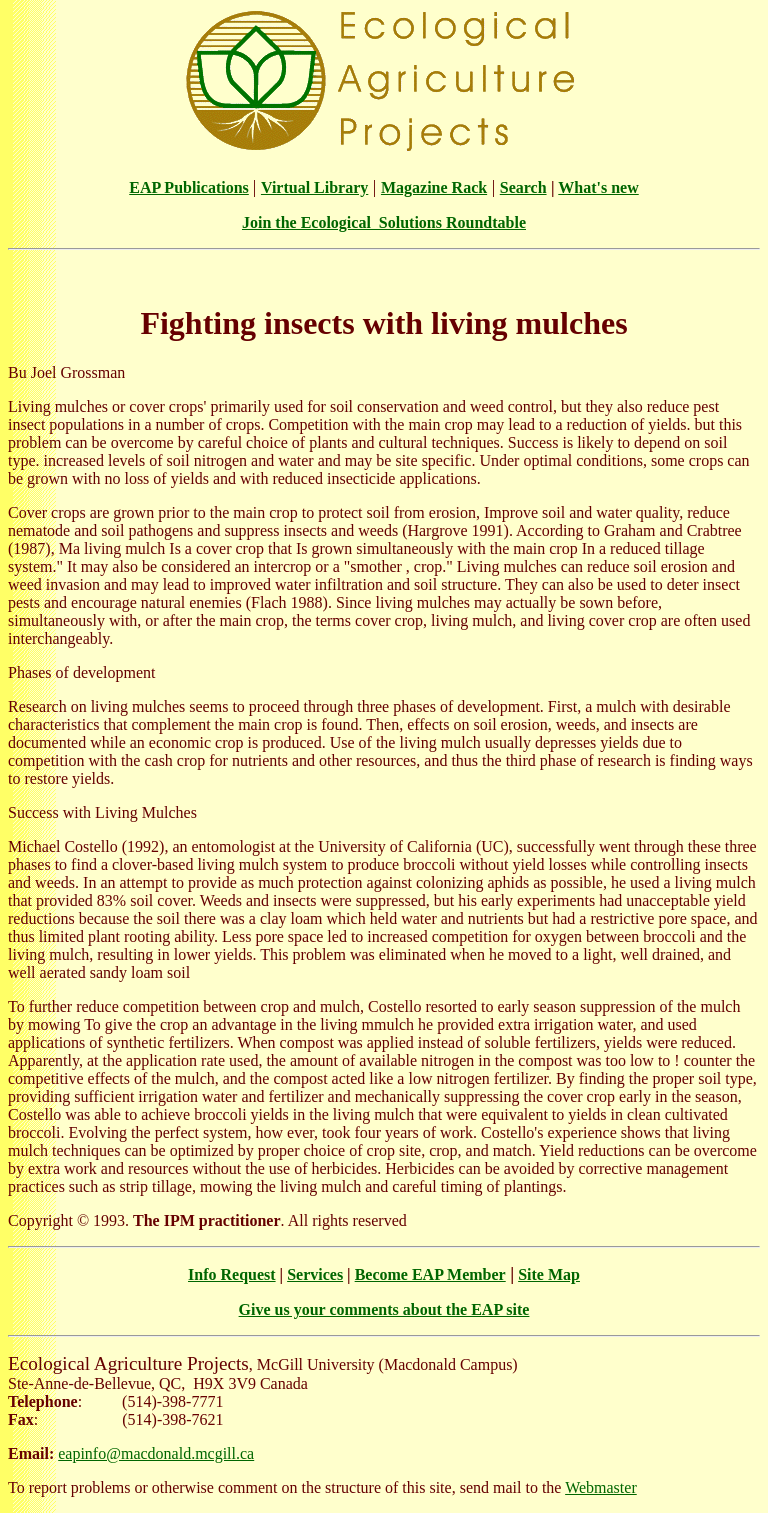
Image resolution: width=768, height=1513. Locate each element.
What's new (598, 187)
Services (315, 1274)
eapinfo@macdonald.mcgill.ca (156, 1453)
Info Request (232, 1274)
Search (523, 187)
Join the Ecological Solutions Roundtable (384, 222)
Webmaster (601, 1487)
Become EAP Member (430, 1274)
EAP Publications (189, 187)
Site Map (549, 1274)
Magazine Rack (434, 187)
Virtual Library (314, 187)
